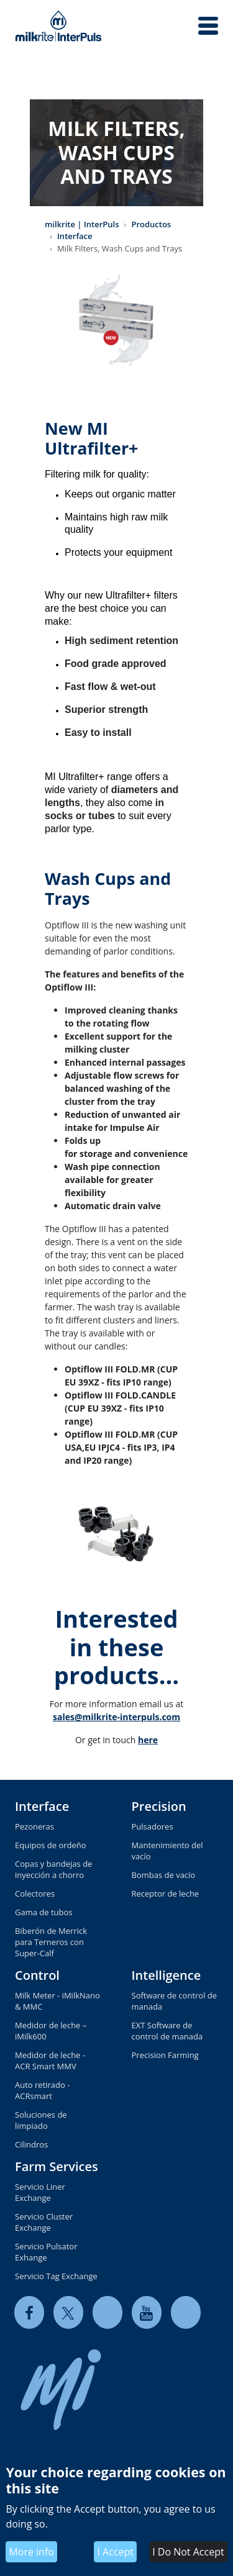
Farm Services (56, 2166)
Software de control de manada (174, 2001)
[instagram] (186, 2312)
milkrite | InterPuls (82, 224)
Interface (75, 236)
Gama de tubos (44, 1912)
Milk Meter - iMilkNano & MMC (57, 2001)
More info (31, 2552)
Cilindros (31, 2144)
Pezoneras (34, 1826)
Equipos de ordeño (50, 1845)
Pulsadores (152, 1826)
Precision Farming (165, 2055)
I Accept (115, 2552)
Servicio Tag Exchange (56, 2276)
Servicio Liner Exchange (40, 2192)
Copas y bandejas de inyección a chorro (53, 1869)
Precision (159, 1806)
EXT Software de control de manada (167, 2031)
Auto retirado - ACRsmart (42, 2090)
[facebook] (29, 2312)
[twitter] (68, 2312)
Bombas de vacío (164, 1874)
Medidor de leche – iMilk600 (50, 2031)
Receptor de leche (165, 1893)
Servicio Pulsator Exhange (46, 2252)
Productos (151, 224)
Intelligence (166, 1975)
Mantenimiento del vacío (167, 1850)
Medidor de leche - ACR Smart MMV (50, 2060)
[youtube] (147, 2312)
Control (37, 1975)
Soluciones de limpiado (41, 2120)
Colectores (35, 1893)
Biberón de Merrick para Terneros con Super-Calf (51, 1942)
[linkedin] (107, 2312)
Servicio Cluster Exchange (44, 2222)
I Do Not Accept (188, 2552)
